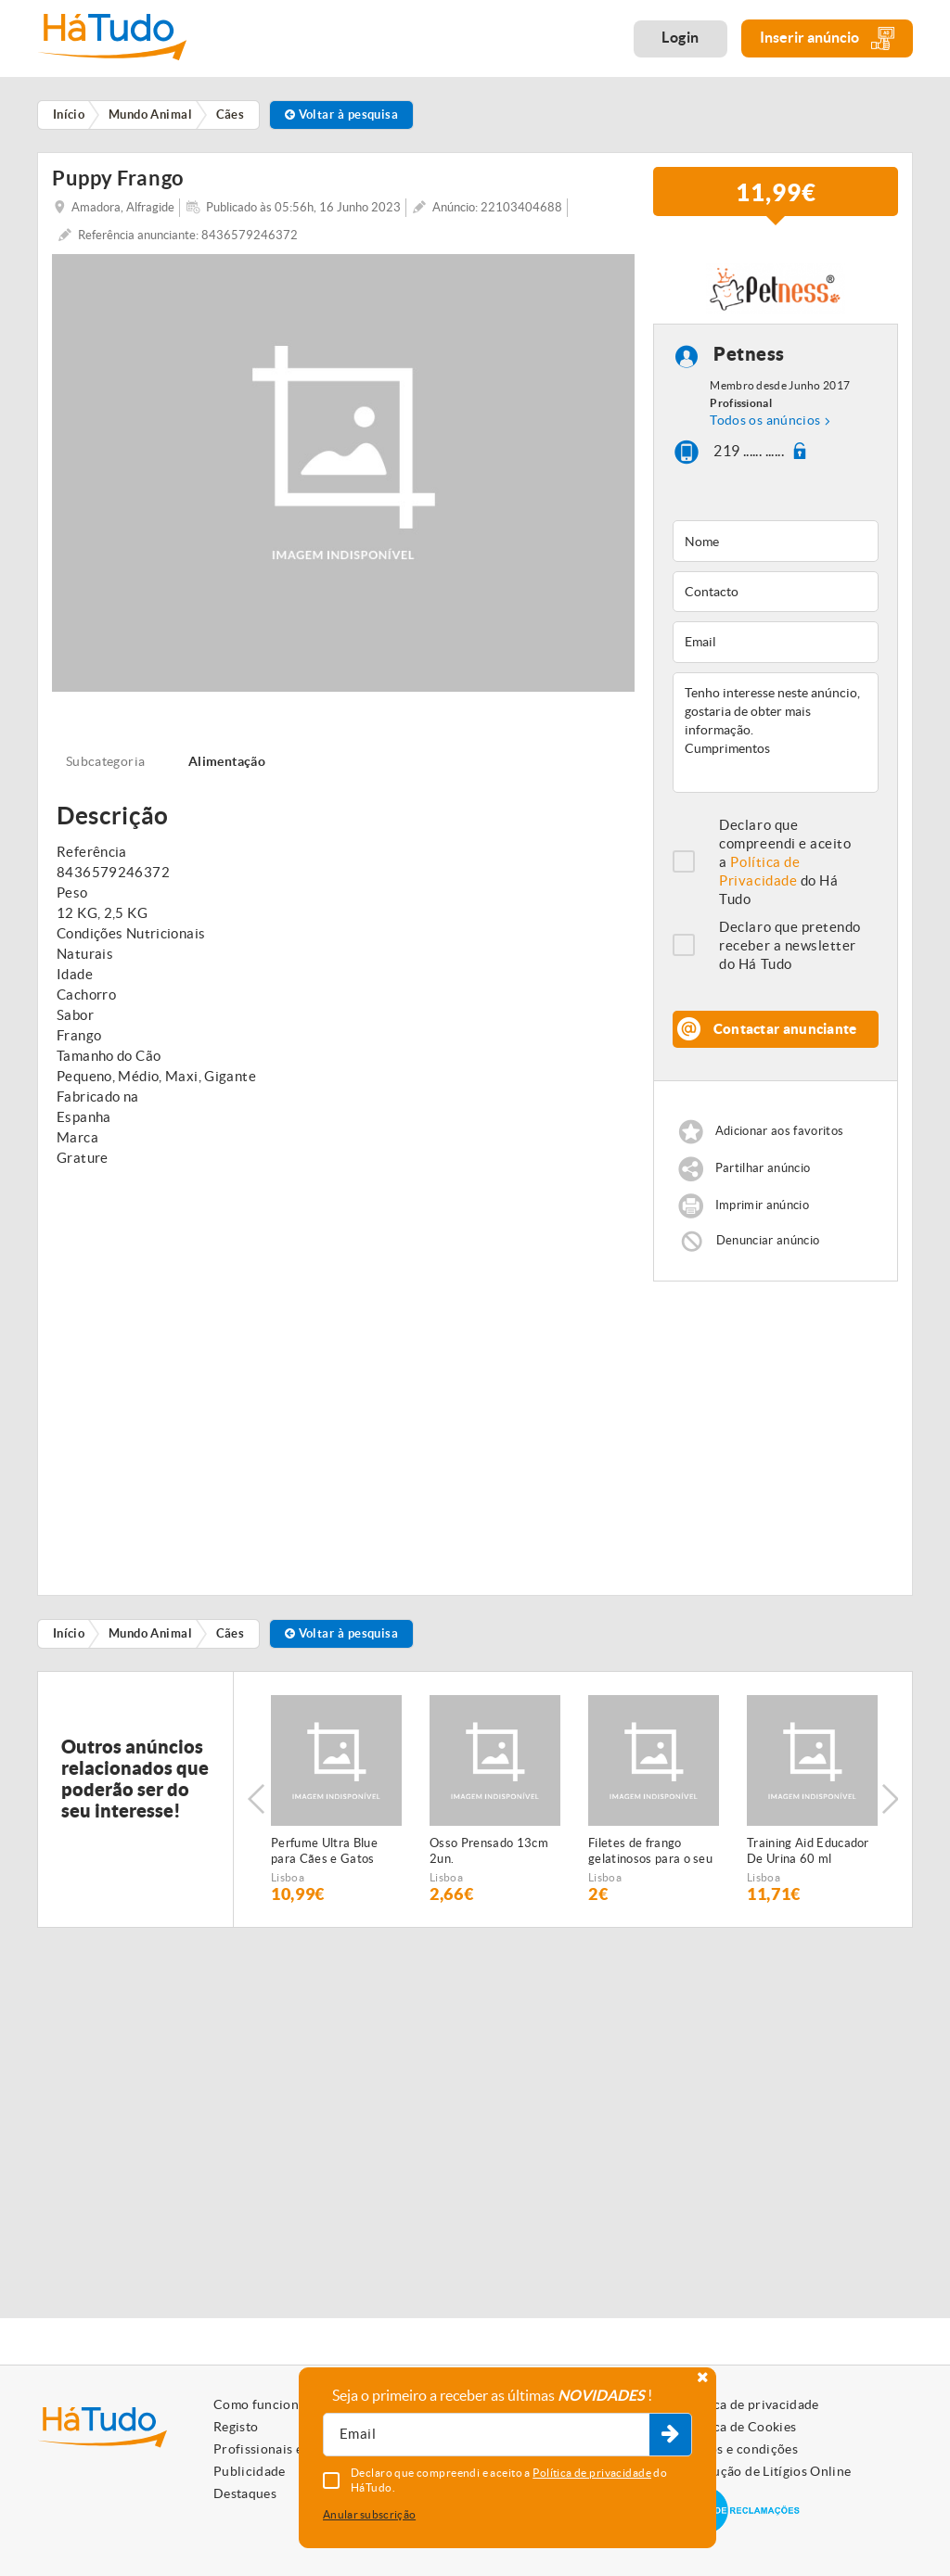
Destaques (244, 2493)
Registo (235, 2426)
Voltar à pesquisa (342, 114)
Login (680, 37)
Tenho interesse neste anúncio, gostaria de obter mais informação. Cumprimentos (776, 732)
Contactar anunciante (785, 1029)
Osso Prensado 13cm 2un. (489, 1851)
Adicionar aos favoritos (779, 1131)
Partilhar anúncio (763, 1168)
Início (69, 1633)
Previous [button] (256, 1799)
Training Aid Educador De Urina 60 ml (808, 1851)
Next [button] (889, 1799)
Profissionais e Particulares (296, 2449)
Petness (749, 354)
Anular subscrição (369, 2514)
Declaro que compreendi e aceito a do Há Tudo (785, 862)
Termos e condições (739, 2449)
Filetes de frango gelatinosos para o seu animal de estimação (650, 1852)
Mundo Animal (150, 1633)
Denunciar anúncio (768, 1239)
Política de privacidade (749, 2404)
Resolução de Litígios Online (766, 2471)
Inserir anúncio (827, 38)
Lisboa (287, 1877)
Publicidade (249, 2471)
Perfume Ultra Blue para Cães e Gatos (324, 1851)
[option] (336, 1799)
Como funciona (259, 2404)
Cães (230, 1633)
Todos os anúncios (765, 420)
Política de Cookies (738, 2426)
